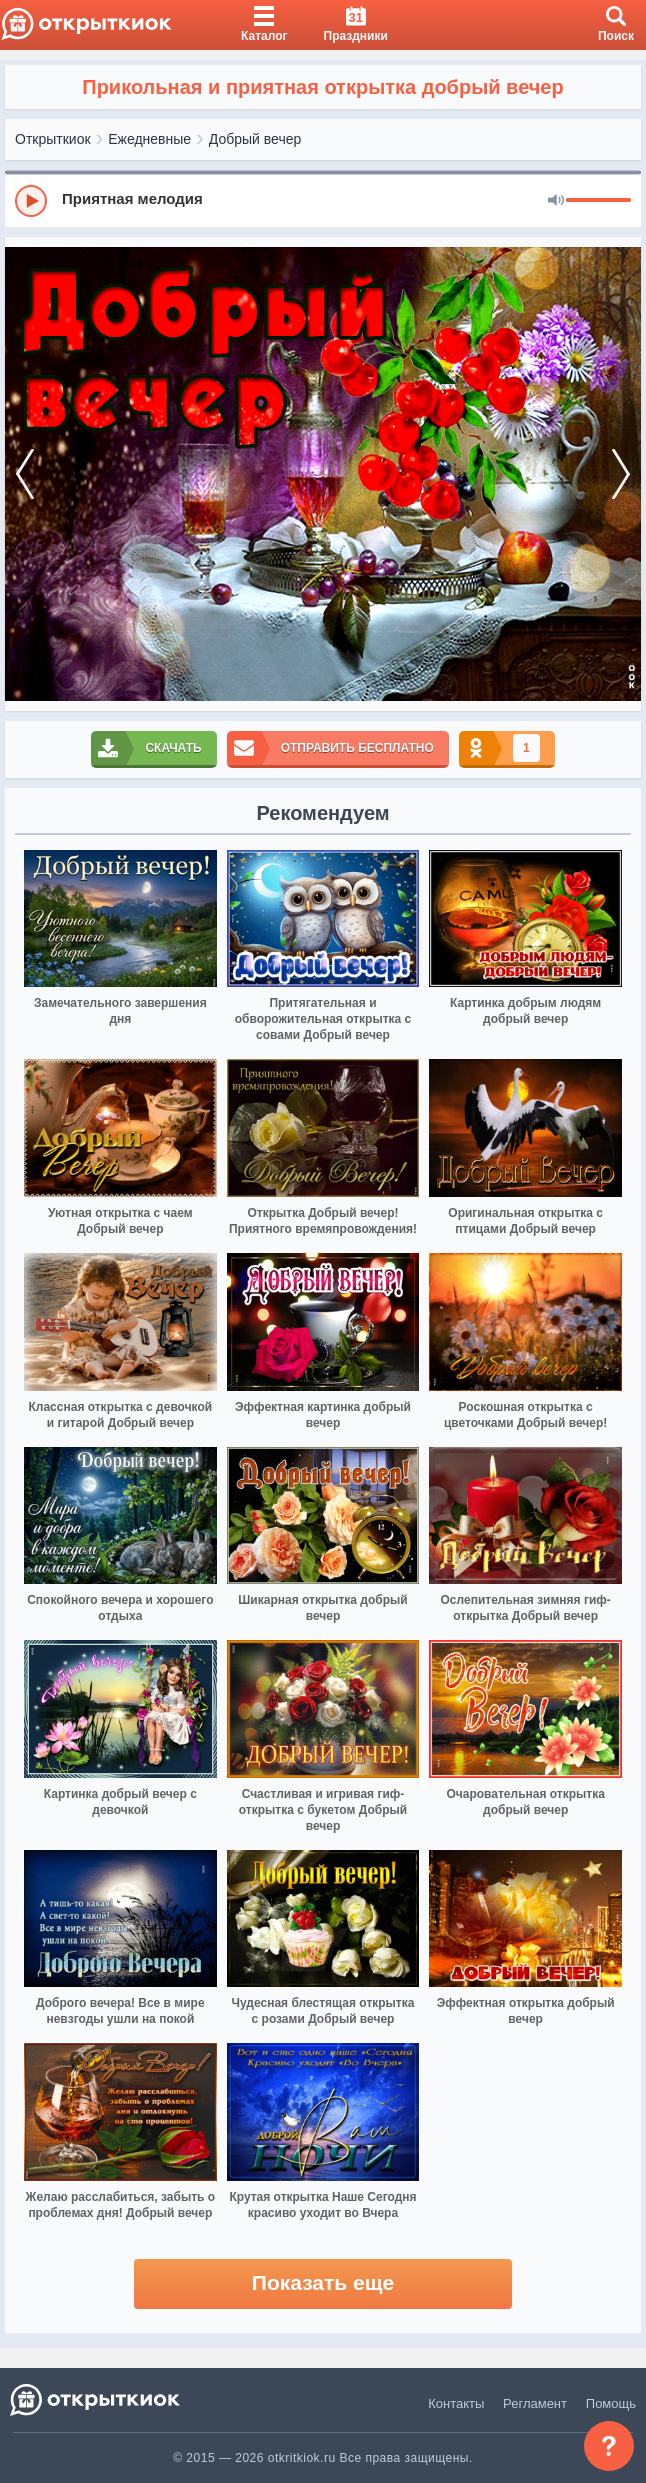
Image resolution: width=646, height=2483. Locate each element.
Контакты (456, 2403)
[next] (621, 474)
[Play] (31, 201)
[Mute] (556, 201)
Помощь (611, 2403)
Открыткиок (53, 139)
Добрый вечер (255, 139)
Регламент (535, 2403)
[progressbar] (598, 201)
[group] (323, 200)
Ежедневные (149, 139)
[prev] (25, 474)
